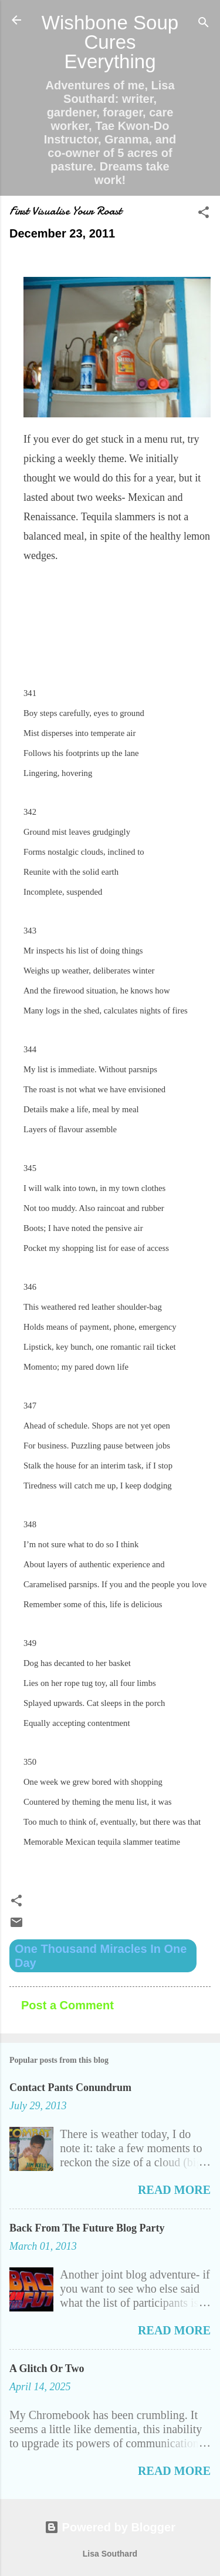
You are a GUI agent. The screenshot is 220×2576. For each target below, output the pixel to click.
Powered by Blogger (110, 2527)
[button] (204, 213)
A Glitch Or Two (46, 2368)
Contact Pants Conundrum (70, 2087)
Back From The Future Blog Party (87, 2228)
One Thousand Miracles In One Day (101, 1955)
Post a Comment (67, 2005)
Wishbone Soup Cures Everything (110, 42)
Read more (174, 2189)
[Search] (204, 24)
